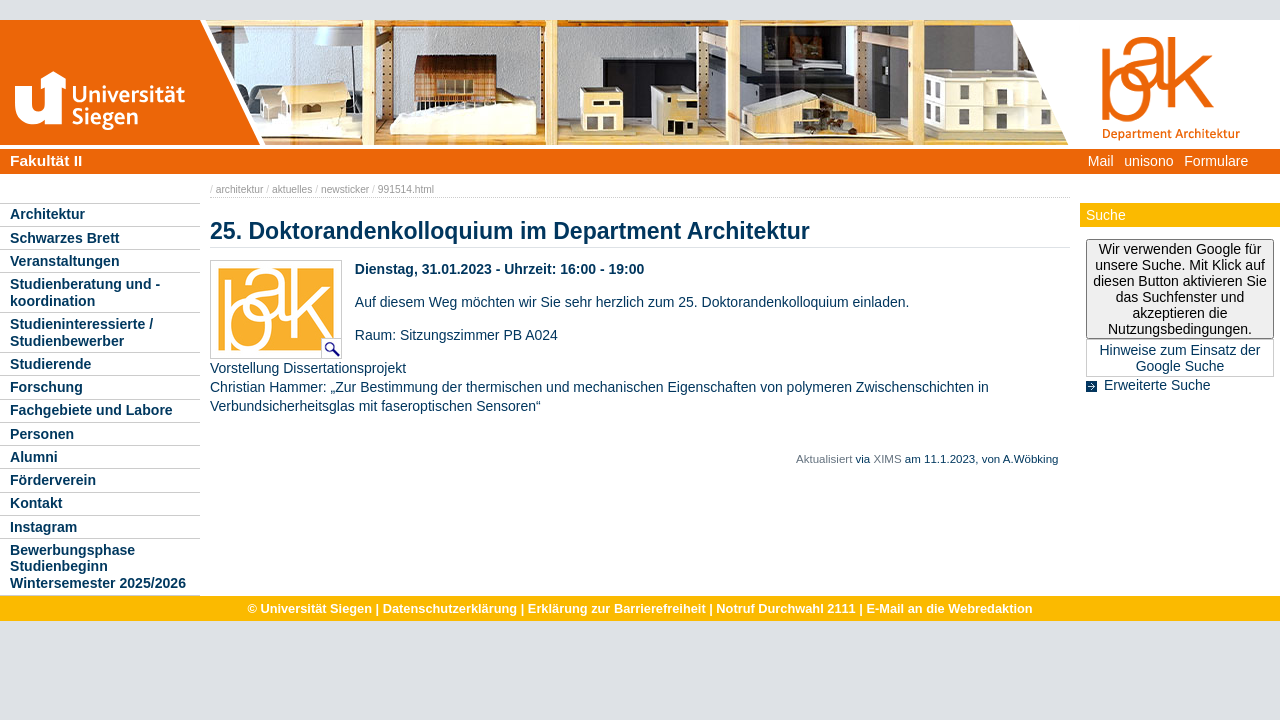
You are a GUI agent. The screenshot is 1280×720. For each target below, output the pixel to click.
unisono (1148, 161)
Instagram (43, 527)
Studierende (50, 364)
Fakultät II (46, 160)
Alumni (34, 457)
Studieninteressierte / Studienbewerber (81, 332)
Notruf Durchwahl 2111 (785, 608)
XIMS (887, 459)
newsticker (345, 189)
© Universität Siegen (309, 608)
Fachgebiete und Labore (91, 410)
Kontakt (36, 503)
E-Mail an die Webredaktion (949, 608)
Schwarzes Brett (65, 238)
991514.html (406, 189)
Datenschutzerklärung (450, 608)
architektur (240, 189)
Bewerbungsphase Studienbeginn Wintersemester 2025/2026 (98, 566)
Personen (42, 434)
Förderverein (53, 480)
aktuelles (292, 189)
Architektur (47, 214)
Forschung (46, 387)
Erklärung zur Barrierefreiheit (617, 608)
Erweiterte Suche (1157, 385)
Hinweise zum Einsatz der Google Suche (1179, 358)
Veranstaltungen (65, 261)
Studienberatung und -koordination (85, 292)
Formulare (1216, 161)
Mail (1101, 161)
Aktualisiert (824, 459)
